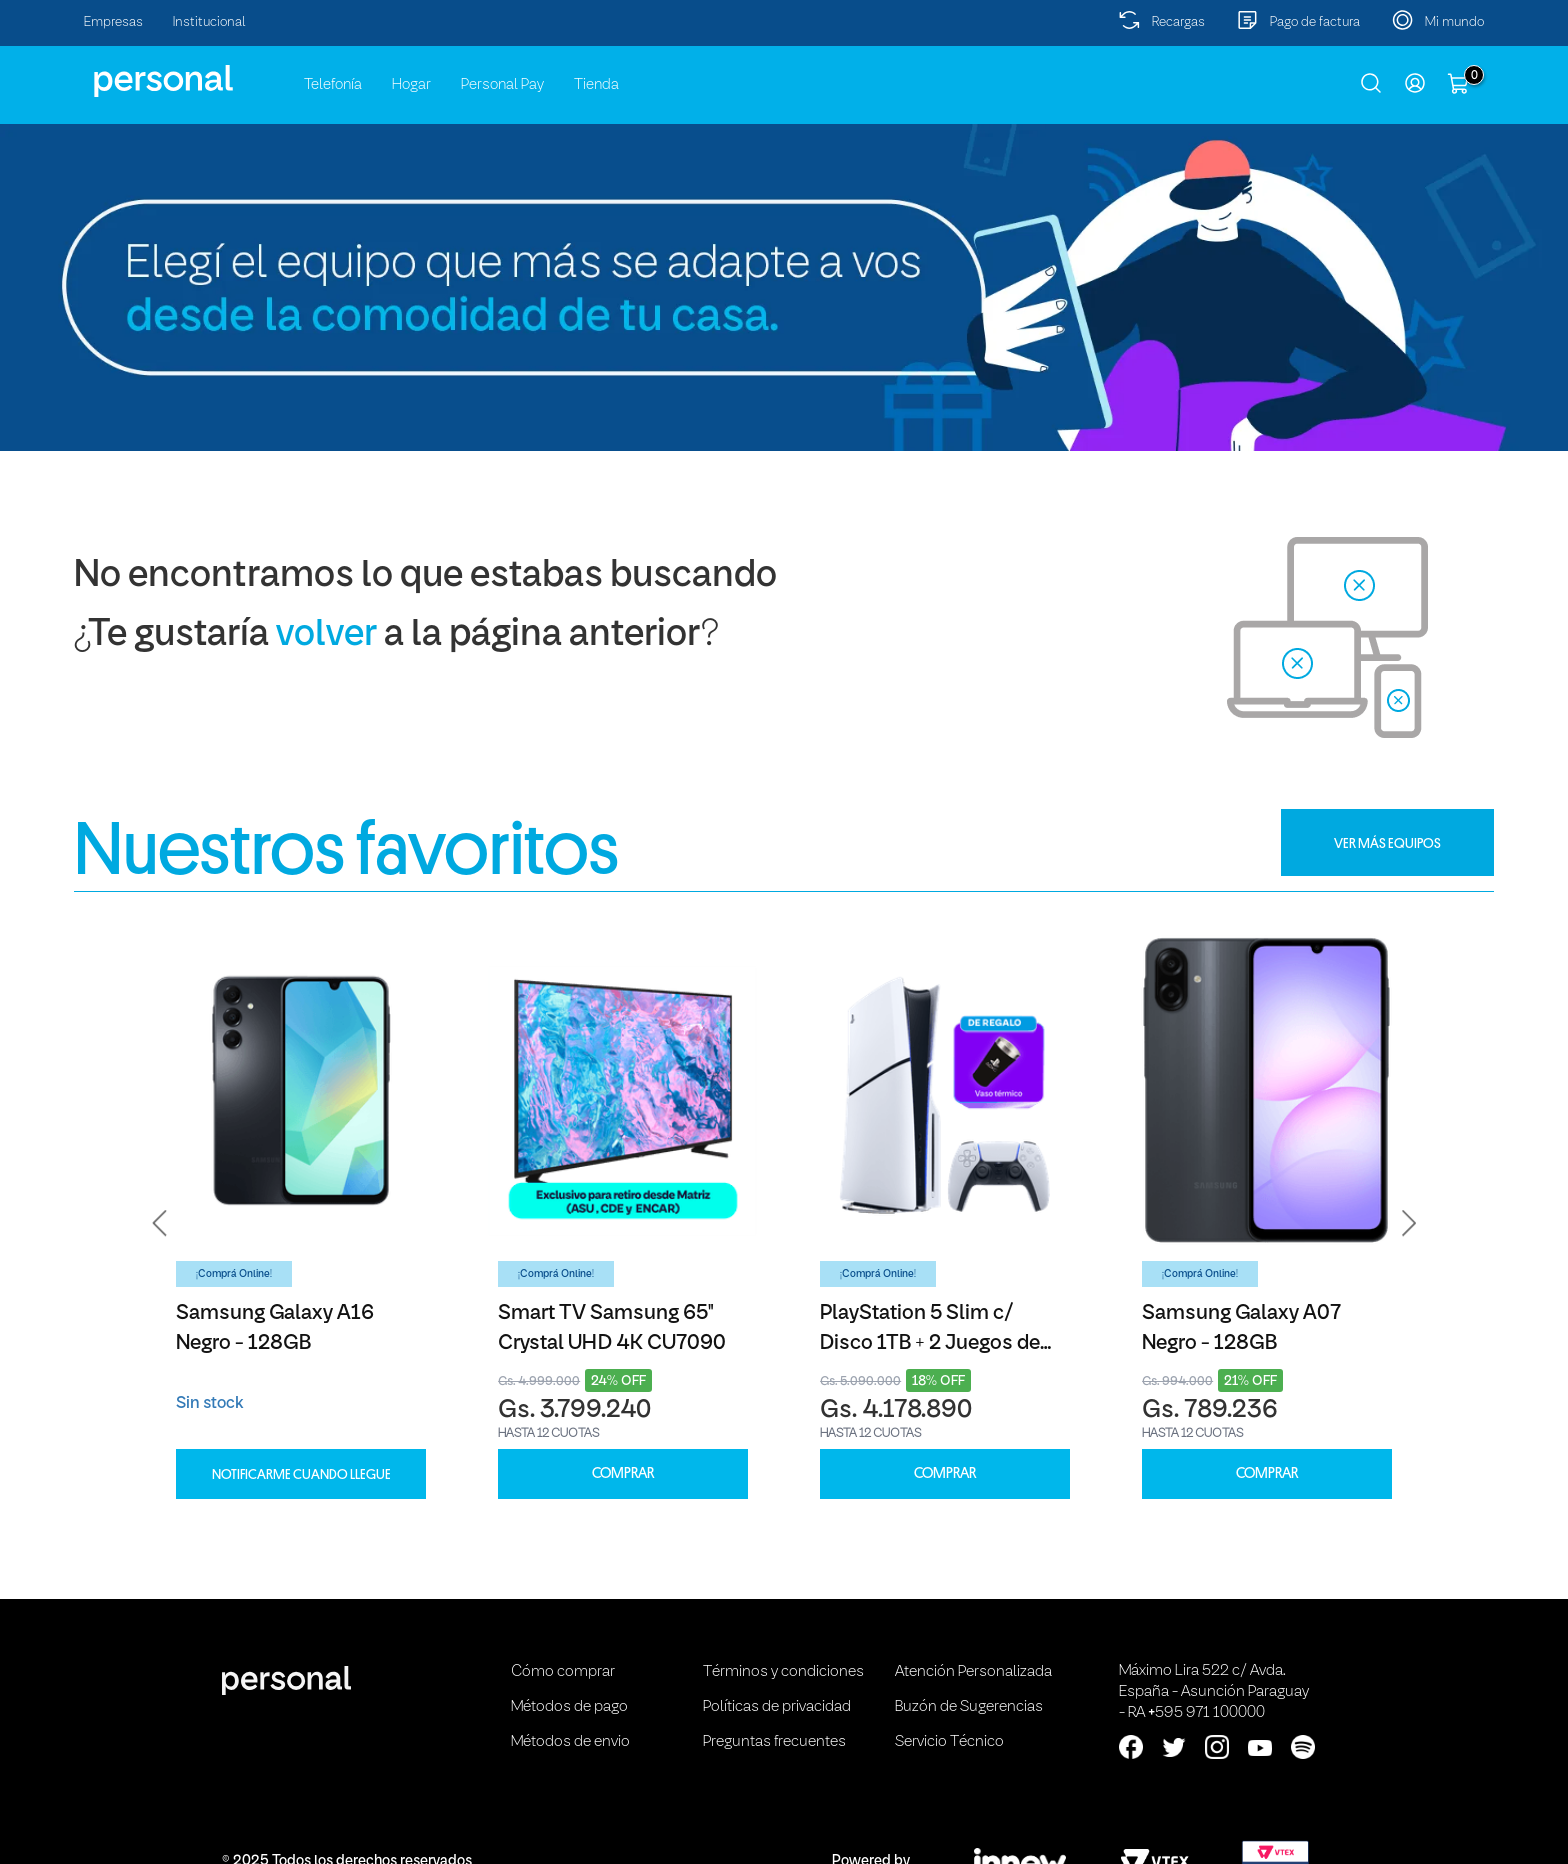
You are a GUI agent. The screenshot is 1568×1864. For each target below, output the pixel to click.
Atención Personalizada (973, 1672)
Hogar (411, 85)
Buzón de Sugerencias (969, 1707)
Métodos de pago (569, 1707)
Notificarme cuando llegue (301, 1474)
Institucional (209, 22)
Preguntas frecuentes (774, 1742)
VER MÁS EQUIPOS (1387, 843)
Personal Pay (502, 85)
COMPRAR (623, 1473)
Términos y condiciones (783, 1672)
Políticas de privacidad (777, 1707)
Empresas (113, 22)
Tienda (596, 85)
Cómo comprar (563, 1672)
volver (326, 635)
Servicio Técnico (949, 1742)
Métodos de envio (570, 1742)
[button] (160, 1223)
